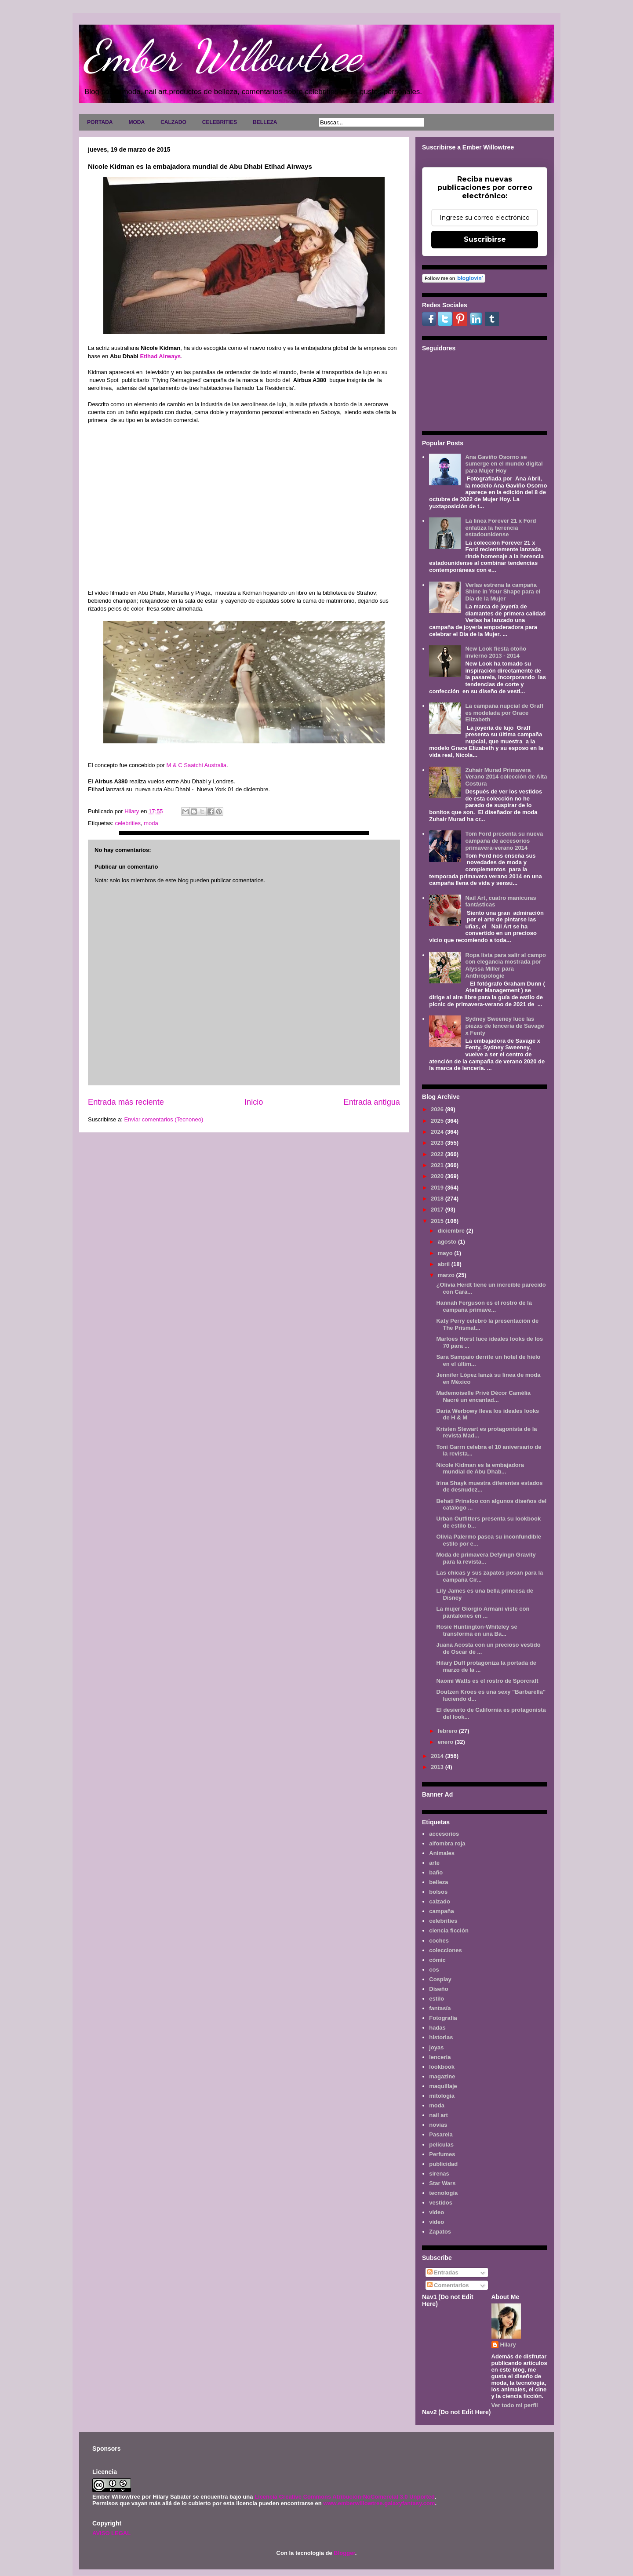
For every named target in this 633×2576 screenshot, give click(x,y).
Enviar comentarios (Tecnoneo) (163, 1119)
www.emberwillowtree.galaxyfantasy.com (379, 2503)
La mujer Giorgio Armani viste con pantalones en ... (482, 1612)
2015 (438, 1221)
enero (446, 1742)
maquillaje (443, 2086)
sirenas (439, 2173)
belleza (438, 1882)
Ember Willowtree (222, 55)
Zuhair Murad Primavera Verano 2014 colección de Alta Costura (506, 777)
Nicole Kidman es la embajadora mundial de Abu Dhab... (480, 1468)
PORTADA (100, 122)
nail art (438, 2115)
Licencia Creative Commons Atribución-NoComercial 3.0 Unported (345, 2496)
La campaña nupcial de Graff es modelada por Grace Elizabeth (504, 712)
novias (438, 2124)
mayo (446, 1253)
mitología (442, 2095)
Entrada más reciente (126, 1102)
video (436, 2212)
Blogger (344, 2553)
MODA (136, 122)
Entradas (442, 2272)
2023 (438, 1142)
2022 (438, 1154)
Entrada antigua (372, 1102)
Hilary (508, 2344)
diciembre (452, 1230)
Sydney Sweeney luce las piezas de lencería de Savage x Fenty (504, 1025)
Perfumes (442, 2154)
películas (441, 2144)
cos (434, 1969)
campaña (441, 1911)
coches (439, 1940)
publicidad (443, 2164)
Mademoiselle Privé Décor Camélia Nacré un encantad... (483, 1396)
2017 (438, 1209)
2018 (438, 1198)
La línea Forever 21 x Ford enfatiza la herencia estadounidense (500, 527)
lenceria (440, 2057)
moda (151, 823)
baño (436, 1872)
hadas (437, 2027)
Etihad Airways (160, 356)
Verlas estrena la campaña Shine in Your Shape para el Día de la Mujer (502, 592)
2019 (438, 1187)
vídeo (436, 2222)
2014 (438, 1756)
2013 (438, 1767)
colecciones (445, 1950)
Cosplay (440, 1979)
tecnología (443, 2193)
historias (441, 2037)
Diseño (438, 1989)
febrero (448, 1731)
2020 (438, 1176)
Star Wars (442, 2183)
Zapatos (440, 2231)
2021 (438, 1165)
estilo (436, 1998)
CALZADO (173, 122)
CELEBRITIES (219, 122)
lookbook (442, 2066)
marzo (447, 1275)
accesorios (444, 1833)
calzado (439, 1901)
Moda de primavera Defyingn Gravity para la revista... (485, 1558)
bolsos (438, 1891)
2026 (438, 1109)
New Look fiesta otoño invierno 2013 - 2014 (495, 652)
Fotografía (443, 2018)
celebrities (128, 823)
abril (444, 1264)
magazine (442, 2076)
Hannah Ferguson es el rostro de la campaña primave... (483, 1306)
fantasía (440, 2008)
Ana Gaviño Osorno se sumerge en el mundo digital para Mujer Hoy (503, 464)
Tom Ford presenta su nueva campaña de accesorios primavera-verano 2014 (504, 840)
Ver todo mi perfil (514, 2405)
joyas (436, 2047)
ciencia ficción (449, 1930)
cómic (437, 1960)
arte (434, 1862)
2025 (438, 1120)
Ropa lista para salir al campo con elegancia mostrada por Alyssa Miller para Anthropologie (505, 965)
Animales (442, 1853)
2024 (438, 1131)
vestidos (440, 2202)
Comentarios (448, 2285)
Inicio (253, 1102)
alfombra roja (447, 1843)
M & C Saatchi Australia (195, 765)
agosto (448, 1241)
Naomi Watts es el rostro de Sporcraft (487, 1680)
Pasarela (441, 2134)
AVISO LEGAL (111, 2533)
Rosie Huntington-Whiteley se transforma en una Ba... (476, 1630)
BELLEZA (265, 122)
